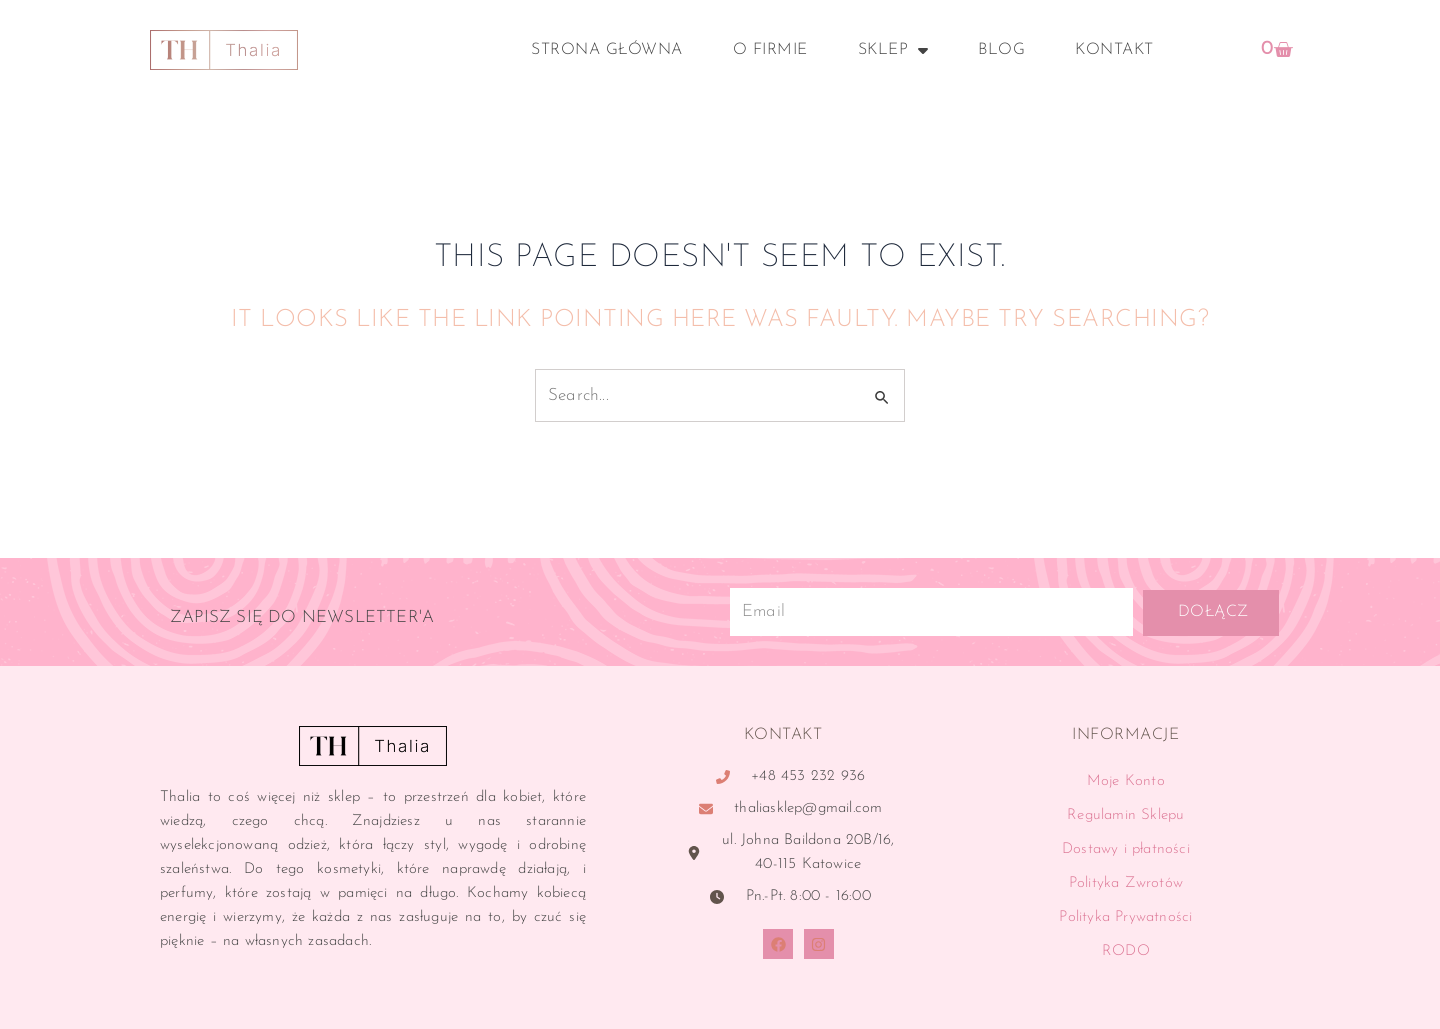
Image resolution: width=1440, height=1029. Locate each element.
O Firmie (770, 50)
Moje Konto (1126, 781)
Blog (1001, 50)
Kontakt (1114, 50)
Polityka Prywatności (1125, 917)
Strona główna (607, 50)
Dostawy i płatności (1126, 849)
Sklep (893, 50)
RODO (1126, 951)
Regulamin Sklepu (1125, 815)
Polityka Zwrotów (1126, 883)
